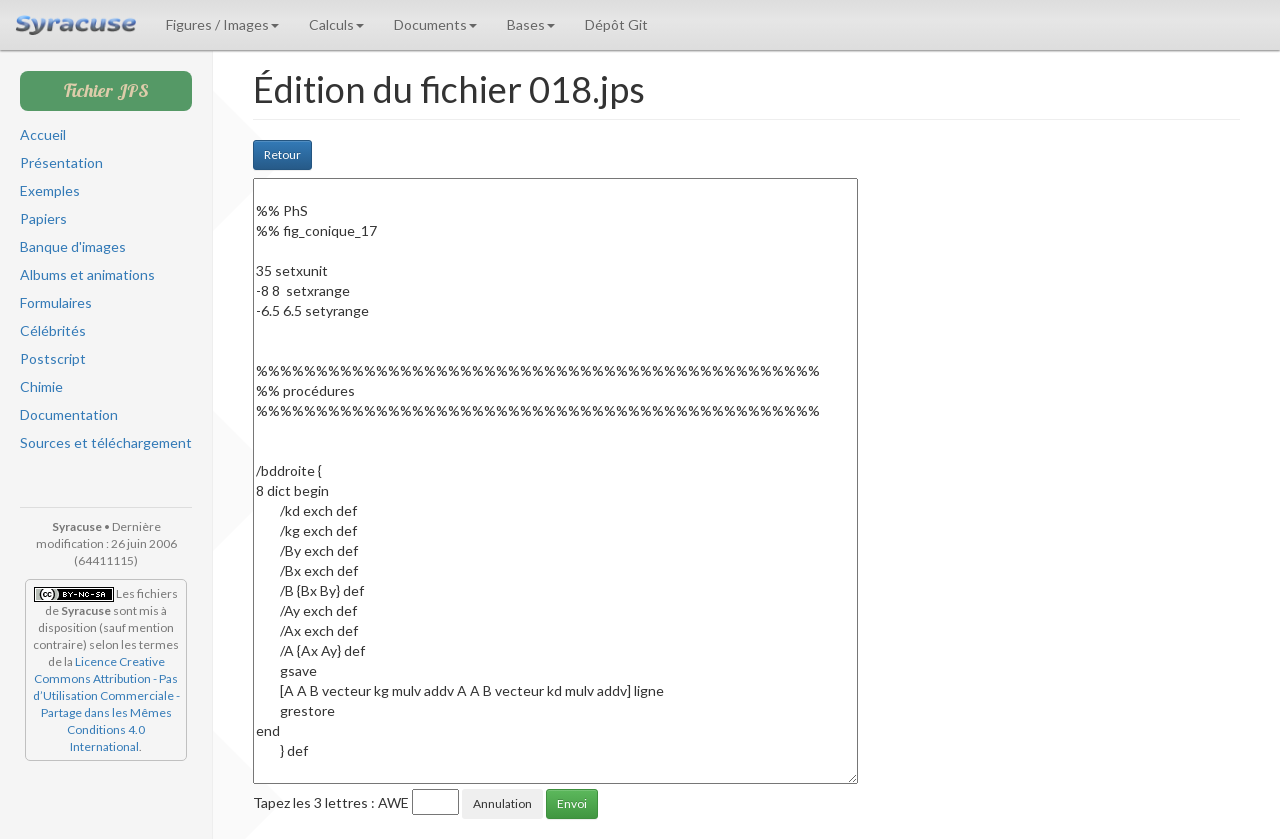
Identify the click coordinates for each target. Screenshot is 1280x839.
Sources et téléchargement (106, 442)
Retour (282, 154)
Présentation (61, 162)
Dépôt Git (616, 24)
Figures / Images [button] (222, 24)
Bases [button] (531, 24)
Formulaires (56, 302)
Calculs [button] (336, 24)
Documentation (69, 414)
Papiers (43, 218)
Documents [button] (435, 24)
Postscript (53, 358)
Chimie (41, 386)
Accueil (43, 134)
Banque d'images (73, 246)
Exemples (50, 190)
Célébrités (53, 330)
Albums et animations (87, 274)
